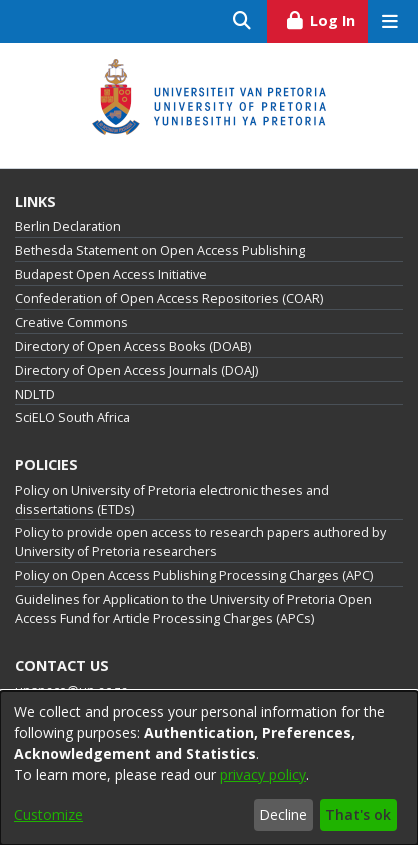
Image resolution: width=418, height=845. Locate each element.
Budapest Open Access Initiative (111, 274)
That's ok (358, 814)
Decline (283, 814)
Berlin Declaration (68, 226)
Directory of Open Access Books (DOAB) (133, 346)
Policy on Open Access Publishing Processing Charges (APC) (194, 575)
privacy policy (263, 774)
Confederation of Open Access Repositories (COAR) (169, 298)
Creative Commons (71, 322)
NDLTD (35, 394)
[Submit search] (242, 21)
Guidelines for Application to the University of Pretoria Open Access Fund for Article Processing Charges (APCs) (193, 609)
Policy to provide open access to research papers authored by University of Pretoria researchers (200, 542)
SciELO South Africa (72, 417)
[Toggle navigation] (389, 21)
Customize (48, 814)
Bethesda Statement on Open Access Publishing (160, 250)
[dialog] (209, 768)
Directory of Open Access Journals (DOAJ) (136, 370)
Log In (326, 18)
